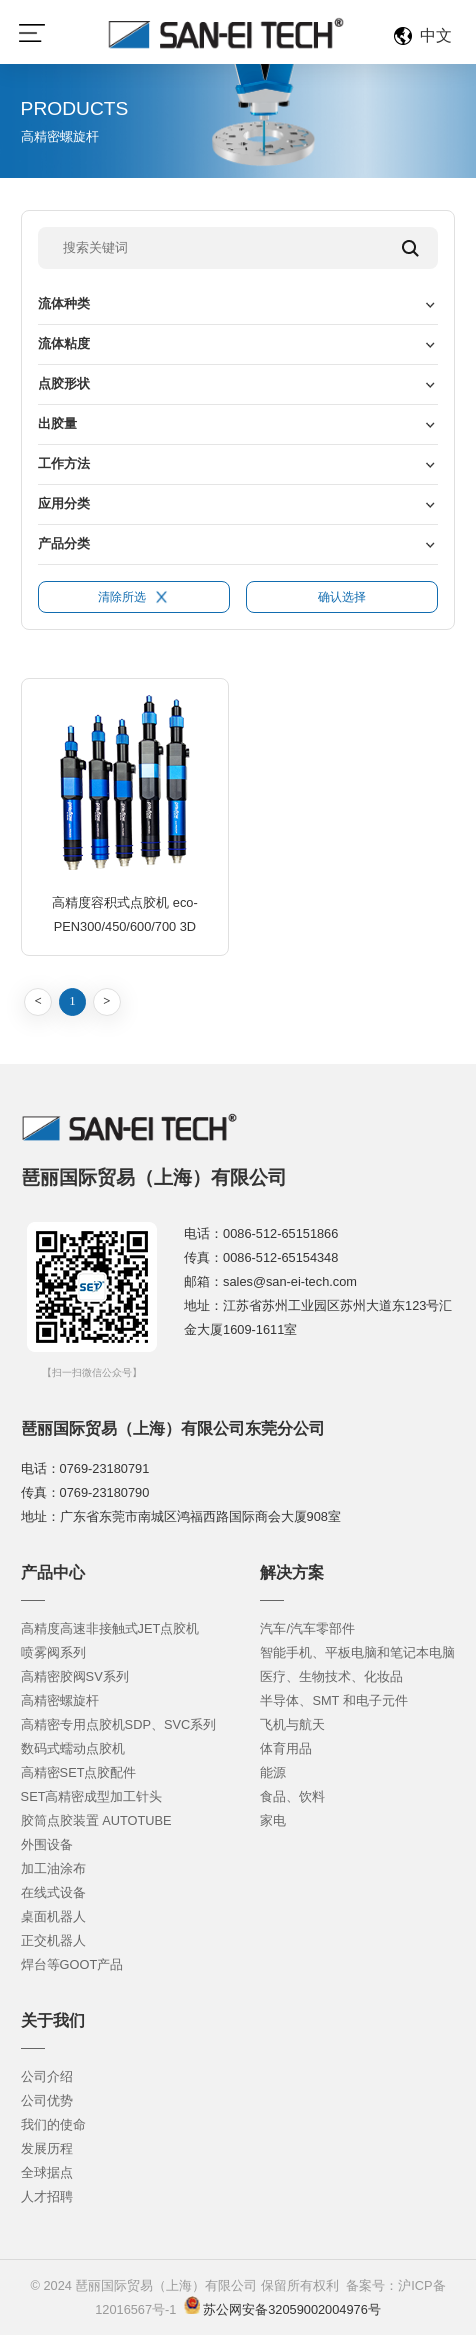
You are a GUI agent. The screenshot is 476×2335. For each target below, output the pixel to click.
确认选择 (342, 597)
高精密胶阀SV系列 (75, 1676)
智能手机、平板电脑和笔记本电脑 (357, 1652)
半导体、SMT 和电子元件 (333, 1700)
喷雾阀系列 (53, 1652)
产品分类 (64, 543)
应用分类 (64, 503)
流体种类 (64, 303)
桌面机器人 (53, 1916)
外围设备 (47, 1844)
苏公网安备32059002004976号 (290, 2309)
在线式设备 (53, 1892)
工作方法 (64, 463)
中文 (436, 35)
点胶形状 (64, 383)
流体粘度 (64, 343)
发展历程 (47, 2148)
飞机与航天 (292, 1724)
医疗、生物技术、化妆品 (331, 1676)
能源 (273, 1772)
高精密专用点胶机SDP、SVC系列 (119, 1724)
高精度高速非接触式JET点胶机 (110, 1628)
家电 (273, 1820)
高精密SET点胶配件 (79, 1772)
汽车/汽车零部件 (307, 1628)
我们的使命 (53, 2124)
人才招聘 (47, 2196)
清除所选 (133, 597)
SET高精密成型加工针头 (92, 1796)
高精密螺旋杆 (60, 1700)
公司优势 (47, 2100)
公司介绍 (47, 2076)
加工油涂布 (53, 1868)
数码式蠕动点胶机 (73, 1748)
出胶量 (57, 423)
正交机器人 (53, 1940)
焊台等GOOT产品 (72, 1964)
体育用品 (286, 1748)
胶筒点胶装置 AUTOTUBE (96, 1820)
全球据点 (47, 2172)
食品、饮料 (292, 1796)
